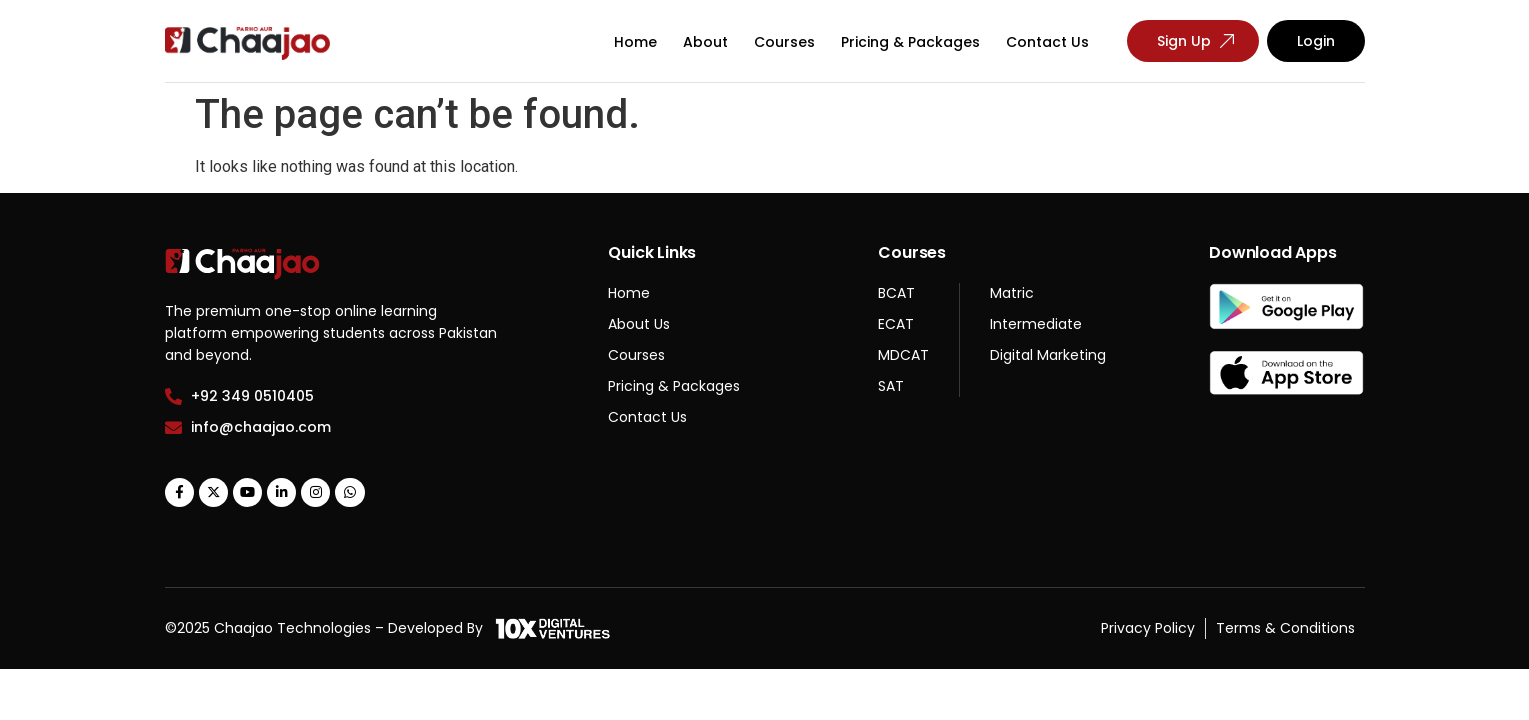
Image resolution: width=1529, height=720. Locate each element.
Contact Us (1047, 42)
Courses (784, 42)
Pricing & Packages (910, 42)
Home (635, 42)
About (705, 42)
